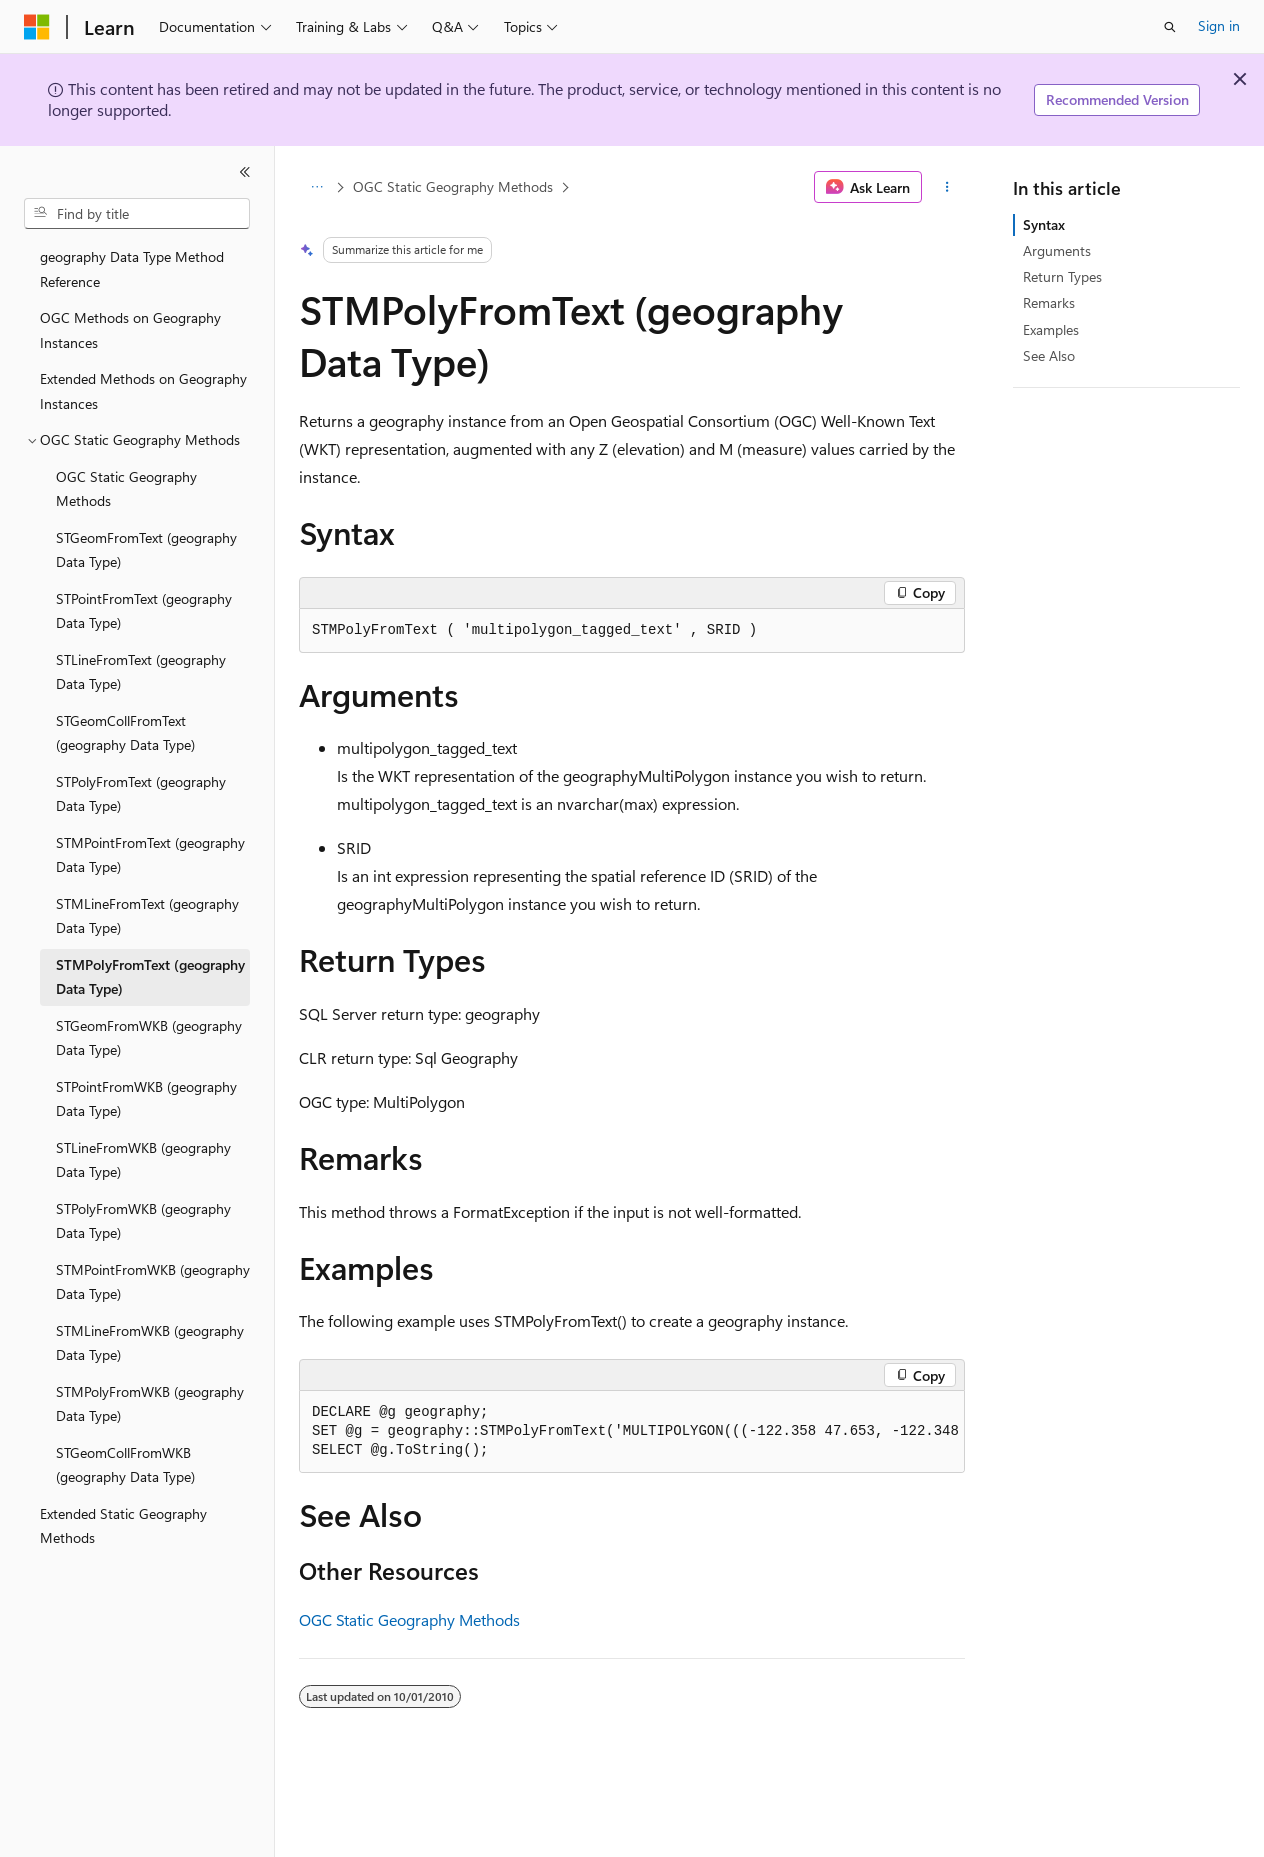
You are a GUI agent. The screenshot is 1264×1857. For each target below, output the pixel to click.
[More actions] (947, 187)
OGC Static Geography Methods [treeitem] (126, 489)
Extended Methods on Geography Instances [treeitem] (143, 391)
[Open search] (1170, 27)
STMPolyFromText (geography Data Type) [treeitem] (150, 977)
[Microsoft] (37, 27)
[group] (632, 1432)
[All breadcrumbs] (316, 187)
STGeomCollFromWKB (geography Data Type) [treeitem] (125, 1465)
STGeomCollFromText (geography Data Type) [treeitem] (125, 733)
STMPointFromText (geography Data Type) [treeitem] (150, 855)
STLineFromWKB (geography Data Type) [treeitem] (143, 1160)
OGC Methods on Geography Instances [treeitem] (130, 330)
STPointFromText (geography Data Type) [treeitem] (144, 611)
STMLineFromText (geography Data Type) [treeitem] (147, 916)
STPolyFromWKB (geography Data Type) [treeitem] (143, 1221)
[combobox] (137, 214)
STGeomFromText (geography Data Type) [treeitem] (146, 550)
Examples (1051, 329)
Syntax (1044, 224)
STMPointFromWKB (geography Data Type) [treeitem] (153, 1282)
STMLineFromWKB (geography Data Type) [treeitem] (150, 1343)
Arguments (1057, 250)
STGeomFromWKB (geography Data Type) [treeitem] (149, 1038)
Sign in (1219, 25)
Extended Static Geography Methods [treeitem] (123, 1526)
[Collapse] (245, 172)
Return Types (1062, 276)
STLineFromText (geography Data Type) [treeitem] (141, 672)
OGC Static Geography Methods (453, 186)
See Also (1049, 355)
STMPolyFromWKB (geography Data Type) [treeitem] (150, 1404)
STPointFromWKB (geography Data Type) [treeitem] (146, 1099)
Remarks (1049, 302)
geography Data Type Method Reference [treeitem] (132, 269)
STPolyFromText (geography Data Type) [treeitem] (141, 794)
